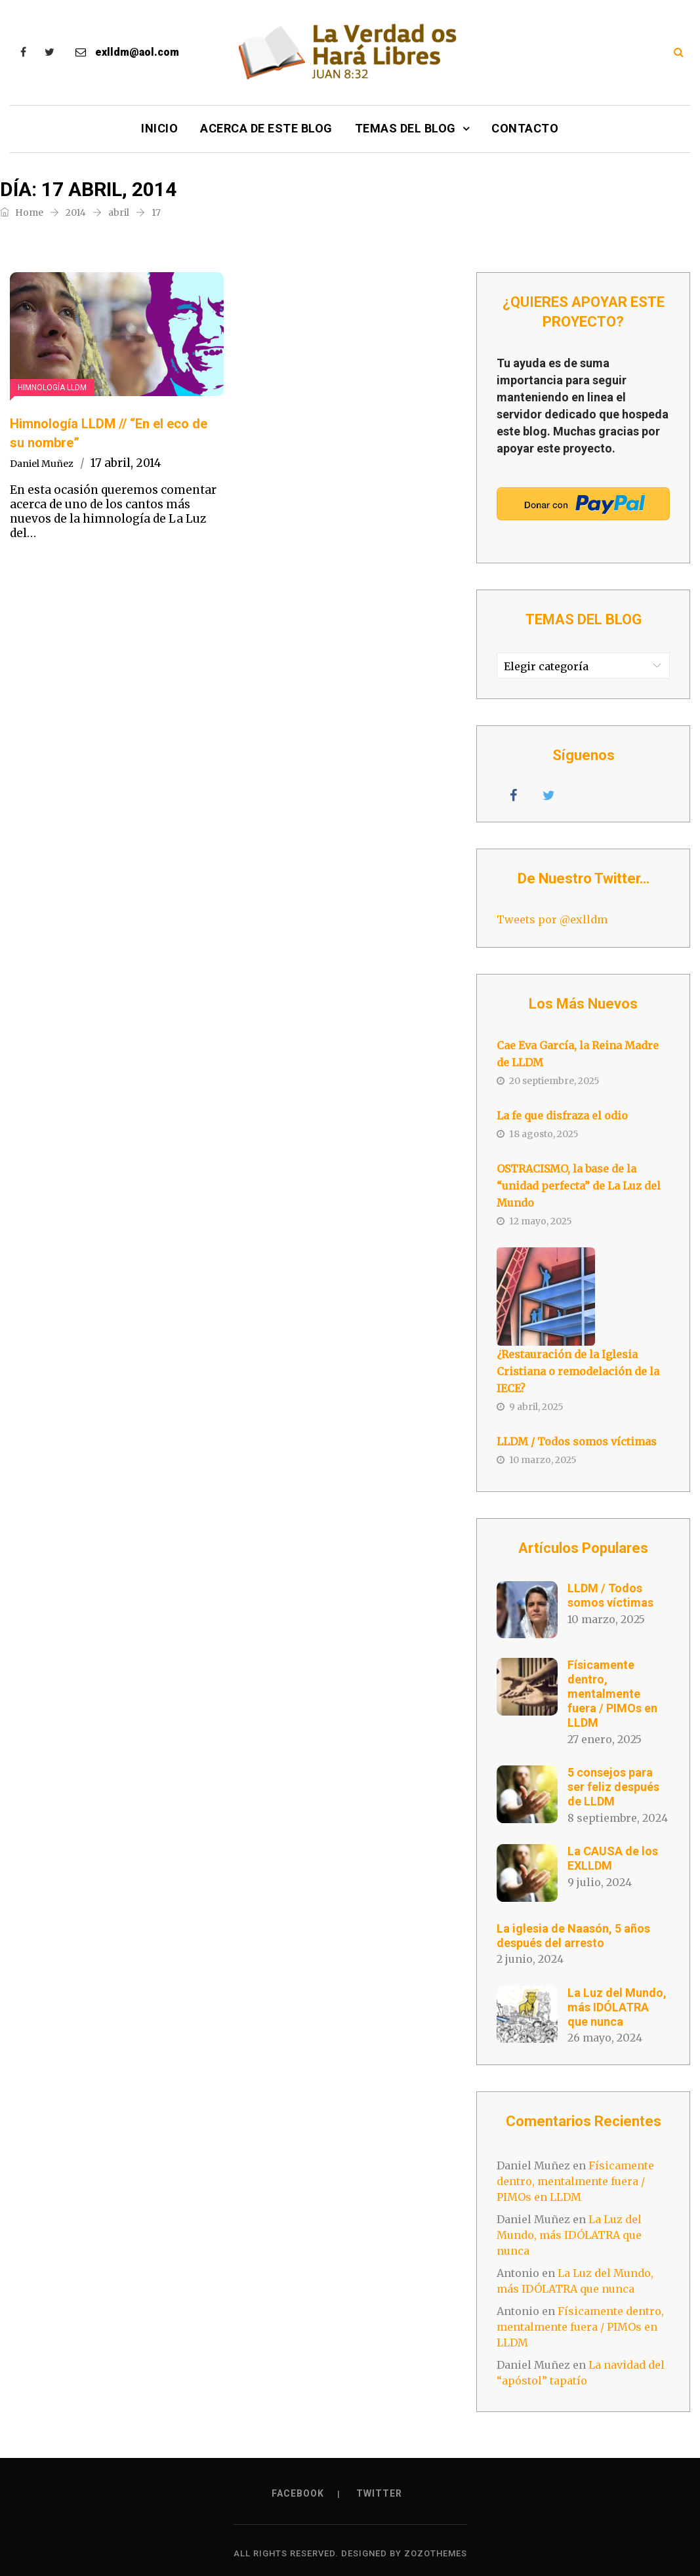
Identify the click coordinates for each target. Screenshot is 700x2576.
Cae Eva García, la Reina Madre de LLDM (578, 1054)
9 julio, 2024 (599, 1882)
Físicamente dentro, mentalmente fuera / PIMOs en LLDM (612, 1693)
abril (118, 212)
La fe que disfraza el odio (562, 1115)
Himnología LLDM (52, 387)
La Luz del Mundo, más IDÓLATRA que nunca (617, 2007)
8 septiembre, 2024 (617, 1817)
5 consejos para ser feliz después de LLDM (613, 1786)
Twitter (379, 2493)
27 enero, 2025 (604, 1739)
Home (21, 212)
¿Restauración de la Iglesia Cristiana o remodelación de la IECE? (578, 1371)
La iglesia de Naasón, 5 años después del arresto (573, 1936)
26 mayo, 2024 (604, 2037)
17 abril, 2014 (126, 463)
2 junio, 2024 (530, 1958)
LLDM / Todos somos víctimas (577, 1441)
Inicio (159, 128)
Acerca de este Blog (266, 128)
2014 (76, 212)
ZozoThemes (435, 2553)
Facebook (298, 2493)
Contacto (524, 128)
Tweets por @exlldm (552, 919)
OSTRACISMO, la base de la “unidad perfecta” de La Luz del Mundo (579, 1185)
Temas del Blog (405, 128)
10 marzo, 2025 (606, 1619)
